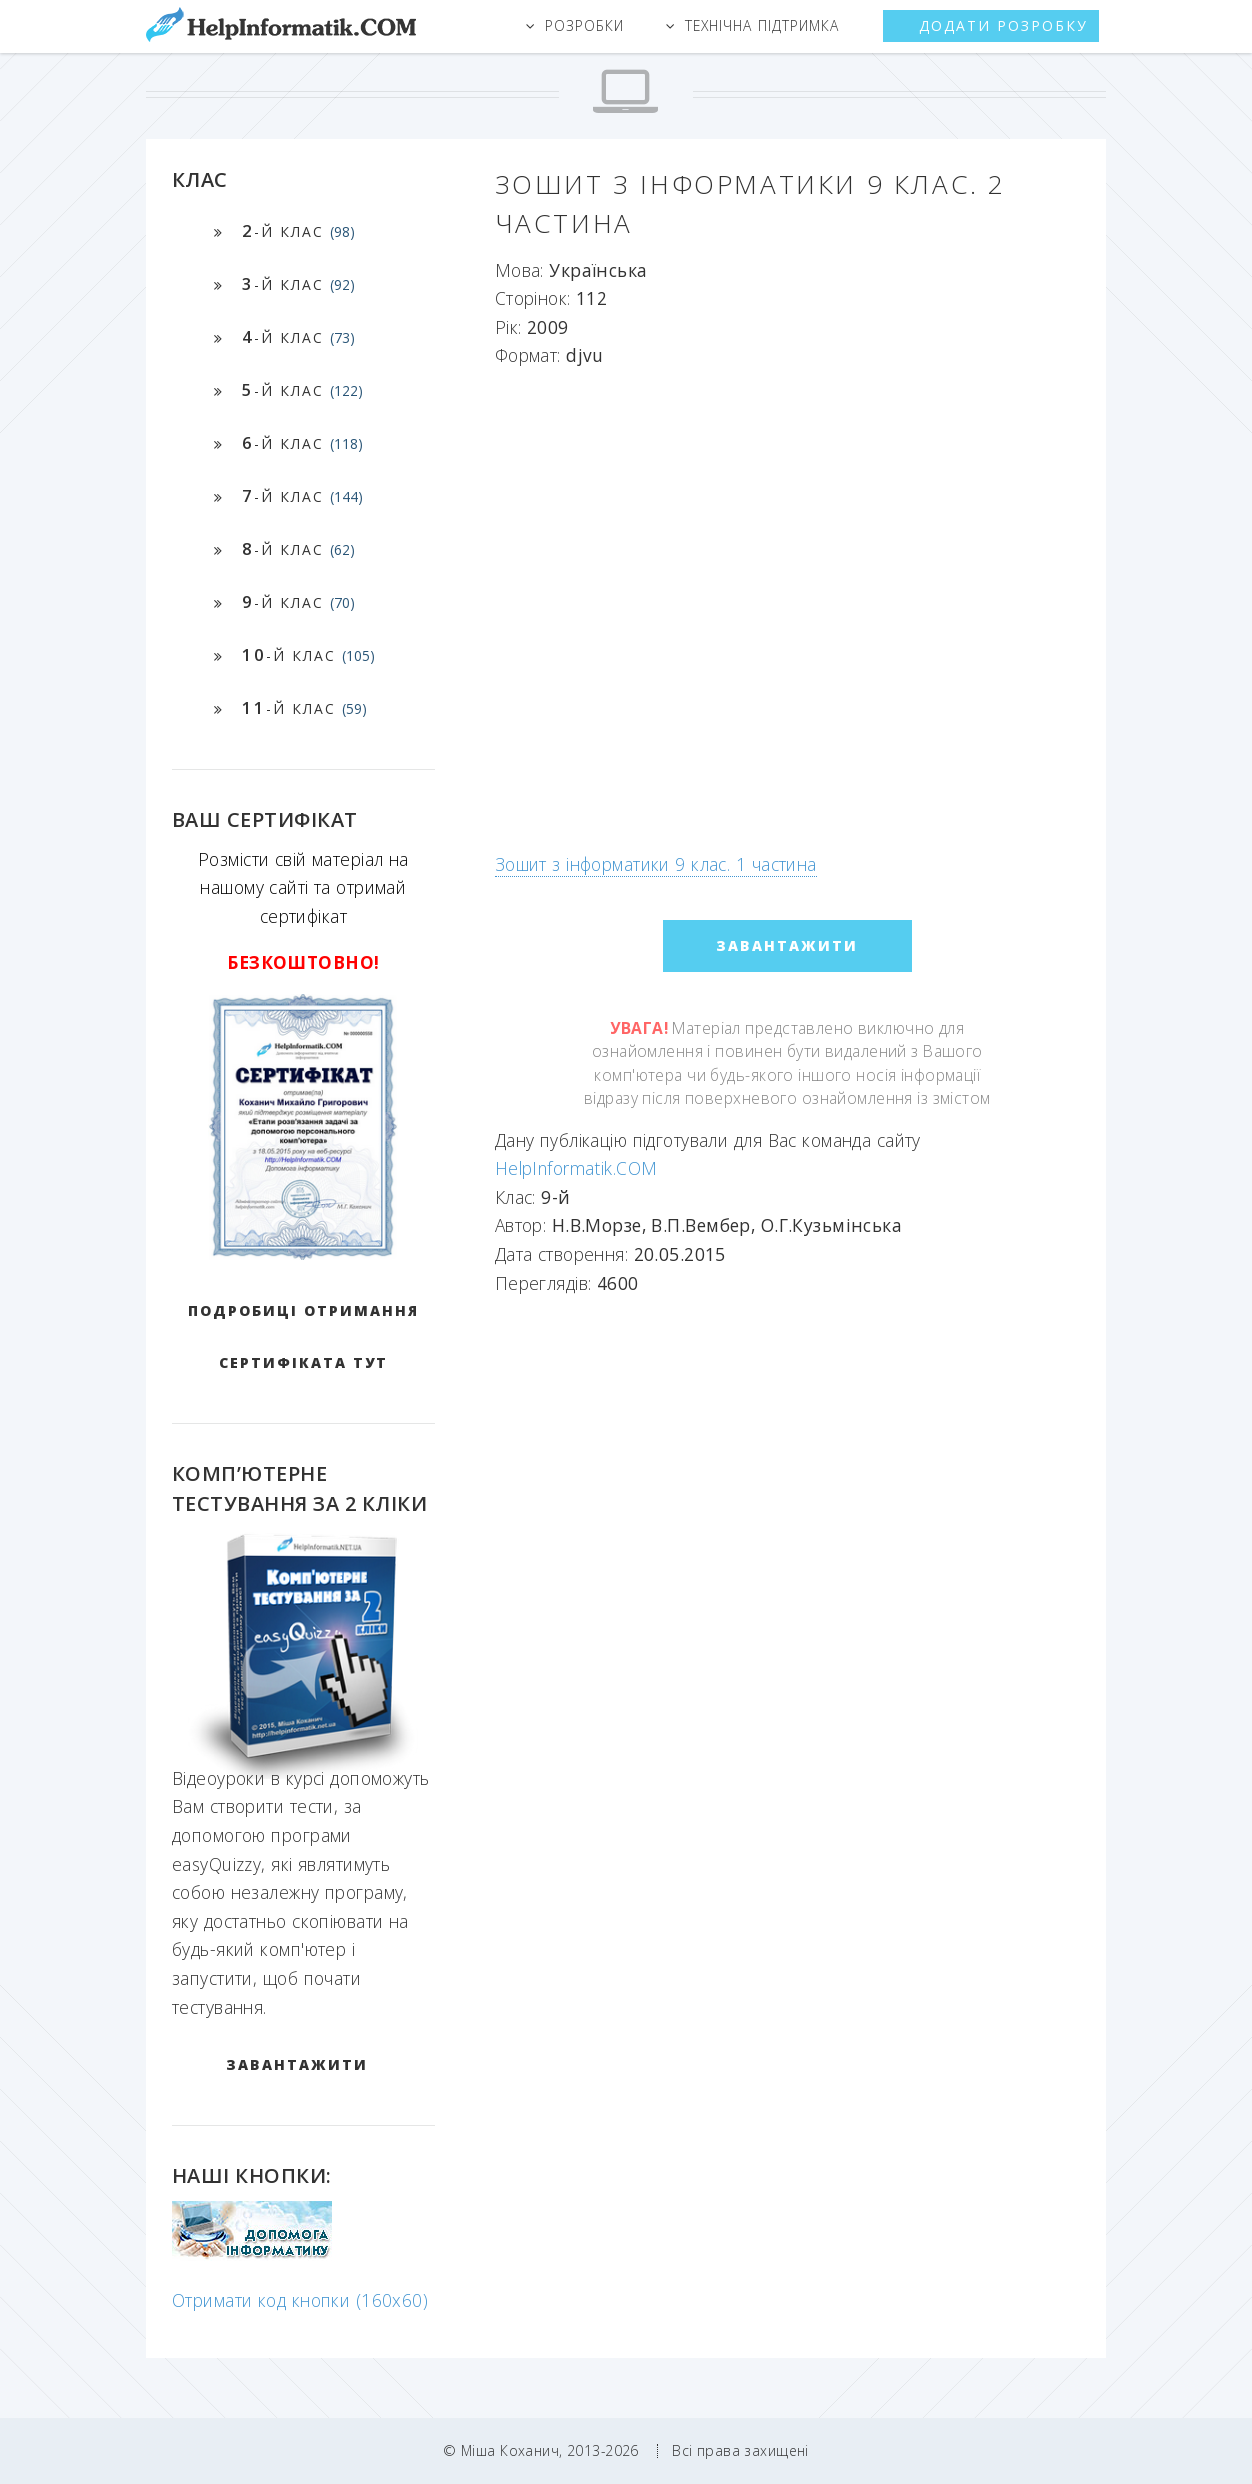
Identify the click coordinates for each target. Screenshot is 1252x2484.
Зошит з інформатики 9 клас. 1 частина (656, 864)
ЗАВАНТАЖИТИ (297, 2064)
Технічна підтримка (762, 25)
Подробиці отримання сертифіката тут (303, 1336)
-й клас (298, 230)
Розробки (584, 25)
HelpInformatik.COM (576, 1168)
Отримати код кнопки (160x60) (300, 2300)
